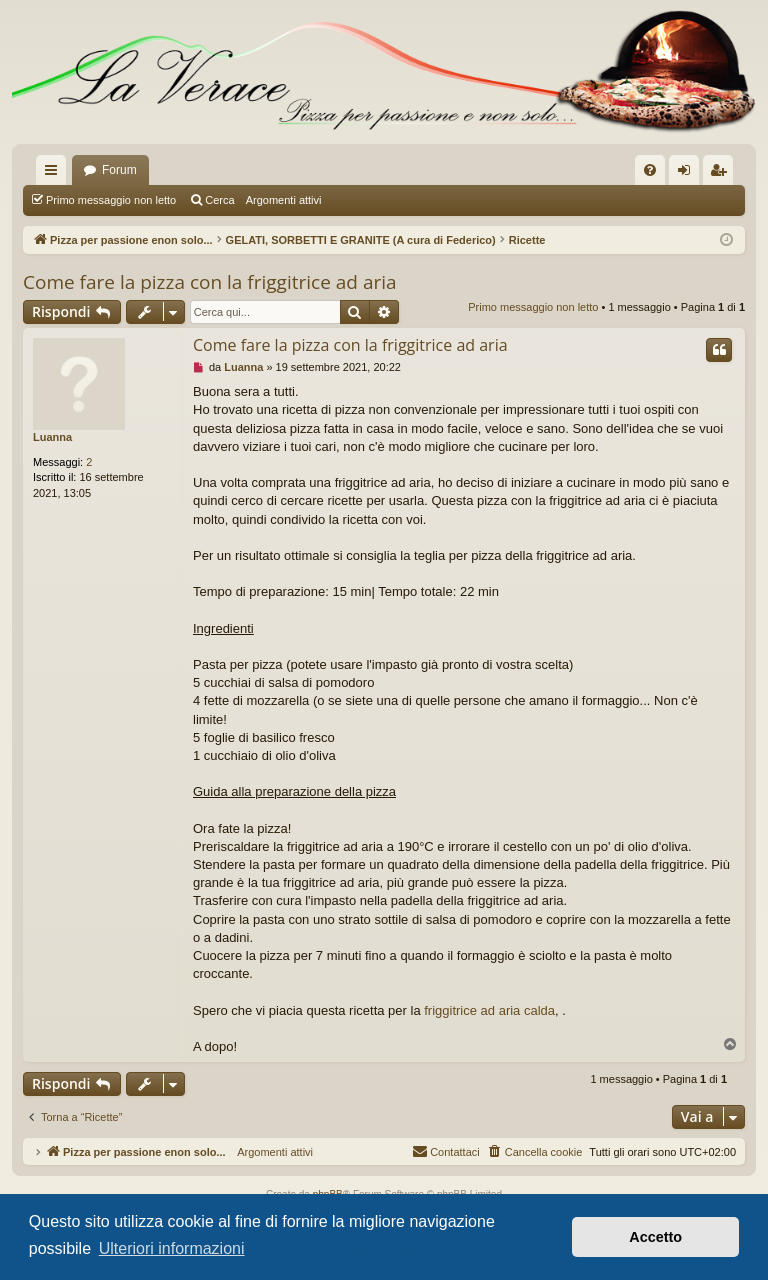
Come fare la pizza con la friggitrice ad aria (210, 282)
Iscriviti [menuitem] (722, 174)
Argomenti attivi (284, 200)
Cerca (219, 200)
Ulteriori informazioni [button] (172, 1248)
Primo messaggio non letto (111, 200)
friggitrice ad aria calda (489, 1010)
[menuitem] (650, 170)
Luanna (52, 437)
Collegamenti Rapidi (55, 174)
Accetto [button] (655, 1237)
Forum (119, 170)
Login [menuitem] (688, 174)
